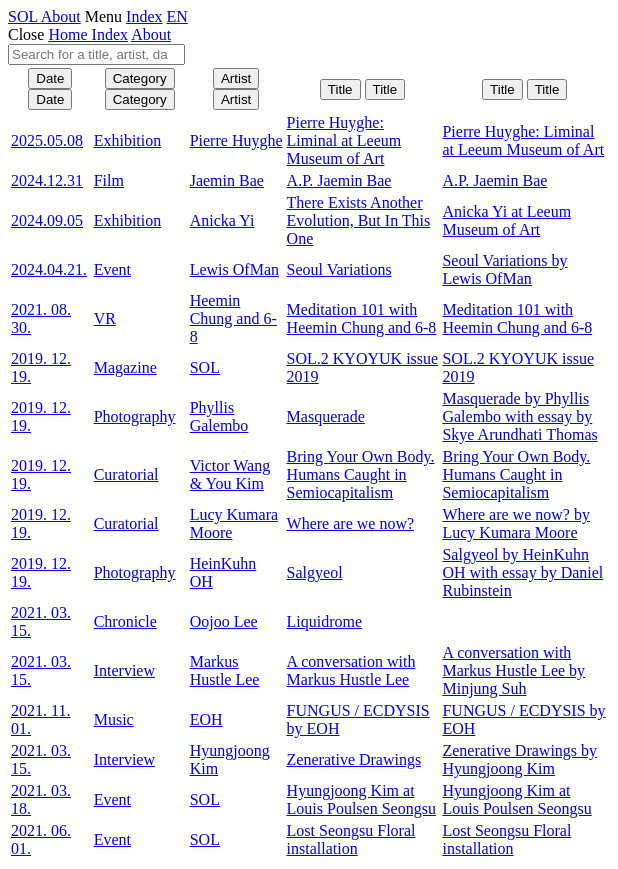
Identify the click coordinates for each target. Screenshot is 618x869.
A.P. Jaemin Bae (339, 180)
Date (50, 78)
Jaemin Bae (227, 180)
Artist (236, 78)
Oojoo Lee (224, 621)
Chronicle (125, 621)
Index (144, 16)
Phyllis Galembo (219, 416)
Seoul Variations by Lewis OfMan (504, 269)
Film (109, 180)
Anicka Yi (222, 220)
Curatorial (126, 474)
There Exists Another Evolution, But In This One (359, 220)
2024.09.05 (47, 220)
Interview (124, 670)
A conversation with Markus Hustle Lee (351, 670)
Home (69, 34)
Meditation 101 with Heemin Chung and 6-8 (362, 318)
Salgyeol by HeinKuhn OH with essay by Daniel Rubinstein (522, 572)
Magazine (125, 367)
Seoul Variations (339, 269)
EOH (206, 719)
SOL (24, 16)
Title (340, 89)
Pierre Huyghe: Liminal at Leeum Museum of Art (344, 140)
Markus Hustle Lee (225, 670)
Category (140, 78)
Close (26, 34)
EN (177, 16)
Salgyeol (315, 572)
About (61, 16)
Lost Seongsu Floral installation (351, 839)
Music (114, 719)
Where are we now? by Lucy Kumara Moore (515, 523)
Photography (135, 416)
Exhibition (128, 140)
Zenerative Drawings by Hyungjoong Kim (519, 759)
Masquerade (326, 416)
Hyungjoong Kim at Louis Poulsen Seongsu (361, 799)
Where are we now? (350, 523)
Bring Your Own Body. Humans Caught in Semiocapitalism (361, 474)
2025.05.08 (47, 140)
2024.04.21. (49, 269)
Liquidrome (325, 621)
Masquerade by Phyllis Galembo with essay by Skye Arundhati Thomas (519, 416)
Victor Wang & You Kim (230, 474)
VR (105, 318)
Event (112, 269)
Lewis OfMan (234, 269)
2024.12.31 (47, 180)
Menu (103, 16)
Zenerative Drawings (354, 759)
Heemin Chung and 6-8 (233, 318)
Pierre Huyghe (236, 140)
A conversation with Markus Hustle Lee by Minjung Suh (513, 670)
